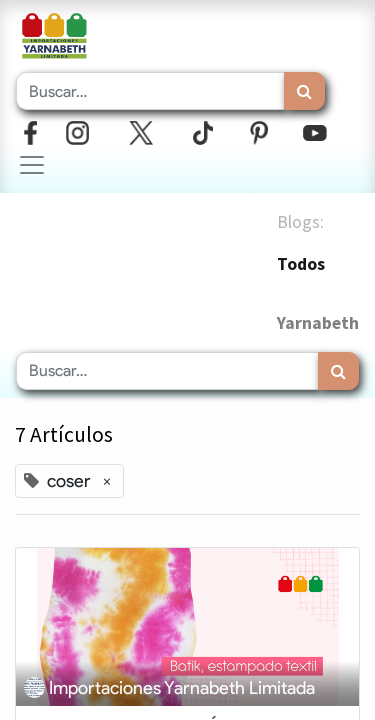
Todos (301, 264)
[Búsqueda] (304, 91)
